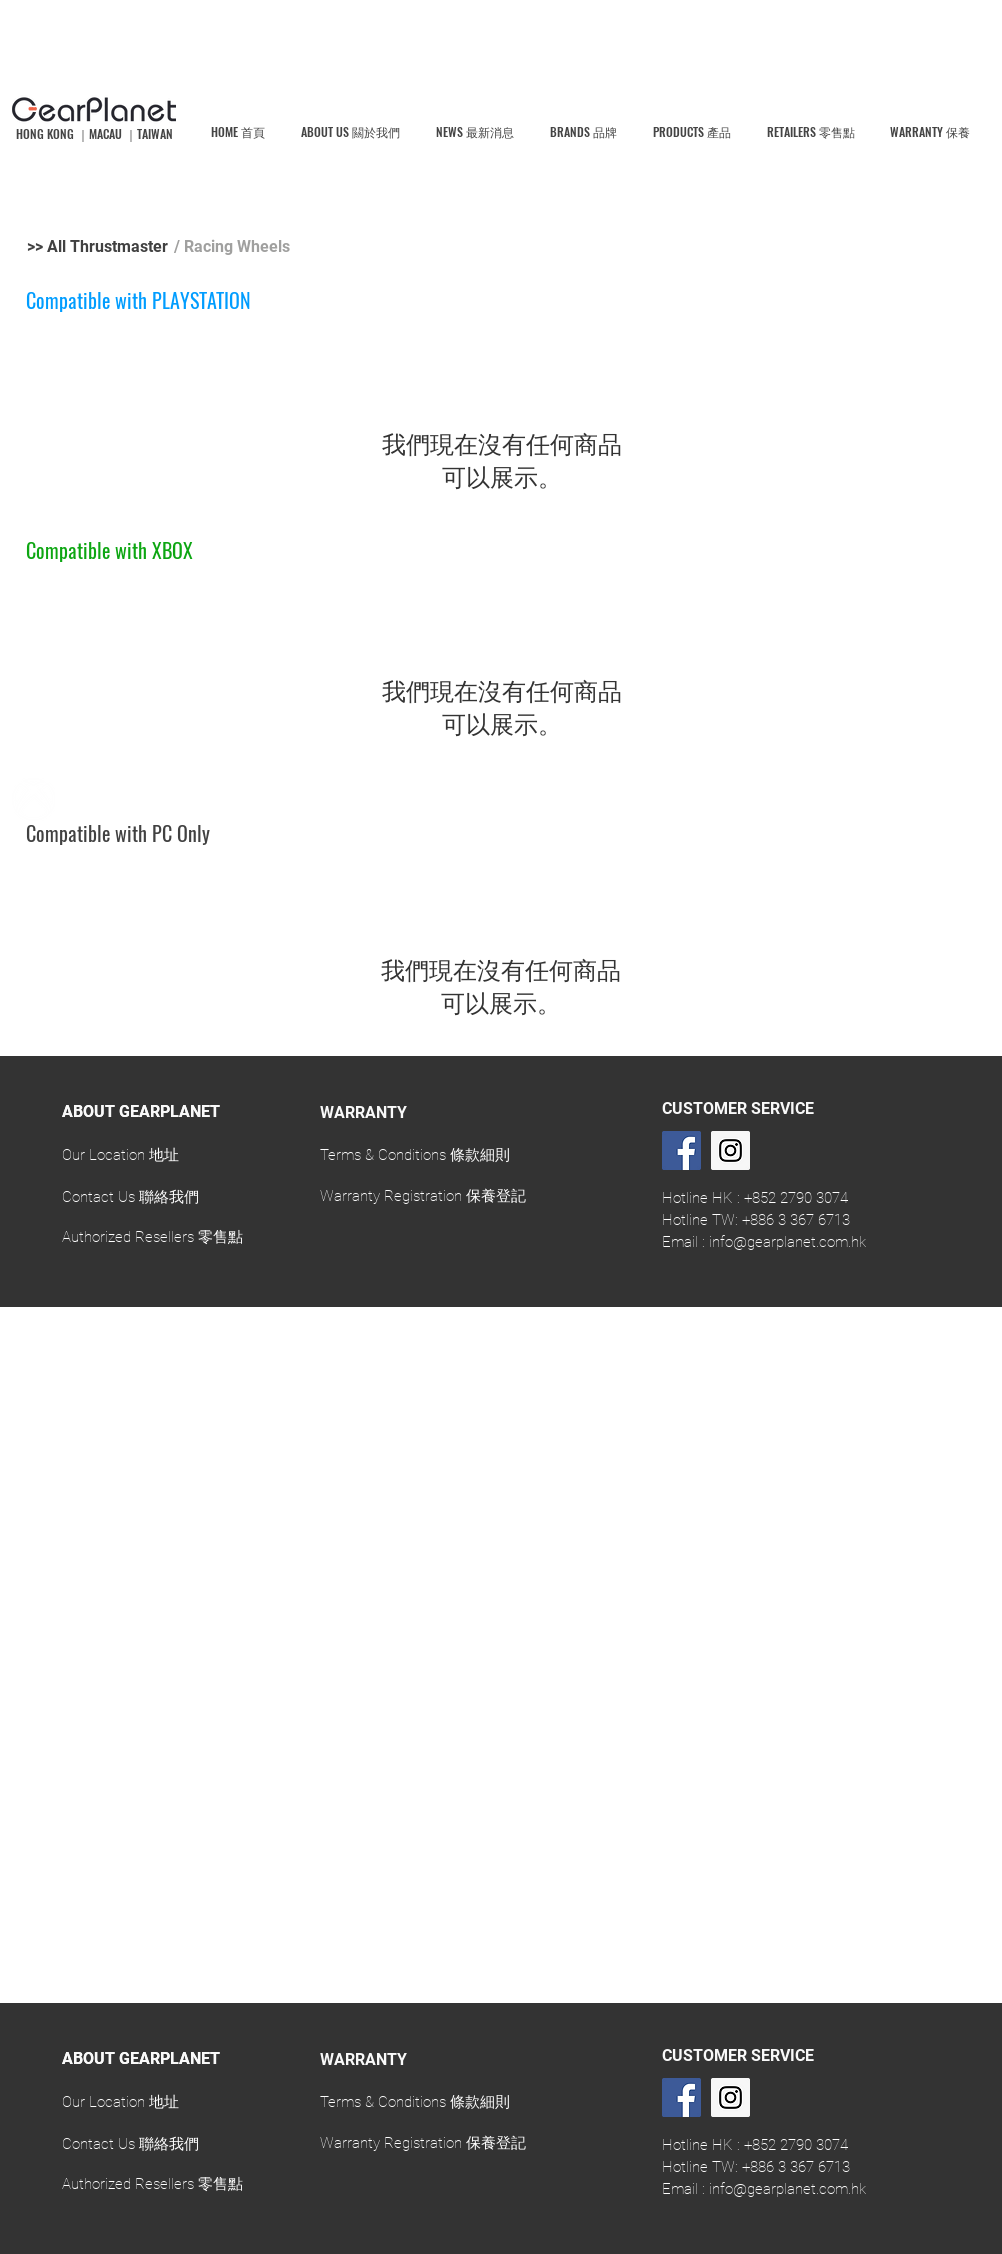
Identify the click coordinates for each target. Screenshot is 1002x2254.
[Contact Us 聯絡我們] (130, 1197)
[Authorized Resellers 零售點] (152, 1237)
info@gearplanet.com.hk (787, 1242)
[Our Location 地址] (120, 1155)
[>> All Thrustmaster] (98, 247)
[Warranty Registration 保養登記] (423, 1196)
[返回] (4, 1181)
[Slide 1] (501, 1257)
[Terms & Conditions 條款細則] (415, 1155)
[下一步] (998, 1181)
